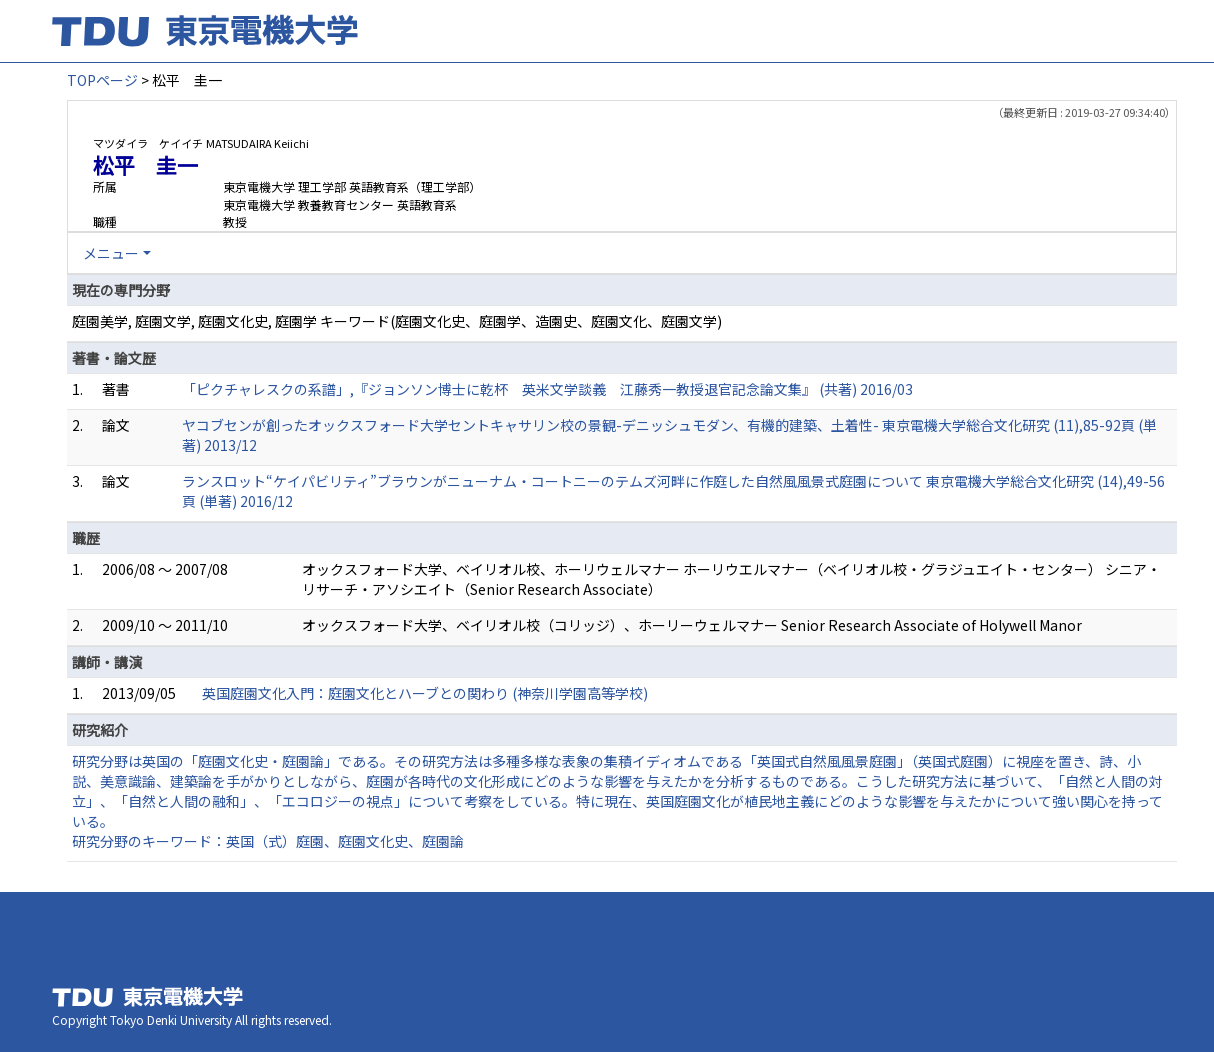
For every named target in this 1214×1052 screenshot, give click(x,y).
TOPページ (102, 80)
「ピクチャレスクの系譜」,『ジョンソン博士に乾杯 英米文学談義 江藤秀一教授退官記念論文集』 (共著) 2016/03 (547, 389)
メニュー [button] (111, 253)
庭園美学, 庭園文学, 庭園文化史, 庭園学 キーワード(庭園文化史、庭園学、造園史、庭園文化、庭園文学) (397, 321)
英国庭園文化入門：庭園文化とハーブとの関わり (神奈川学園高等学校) (425, 693)
